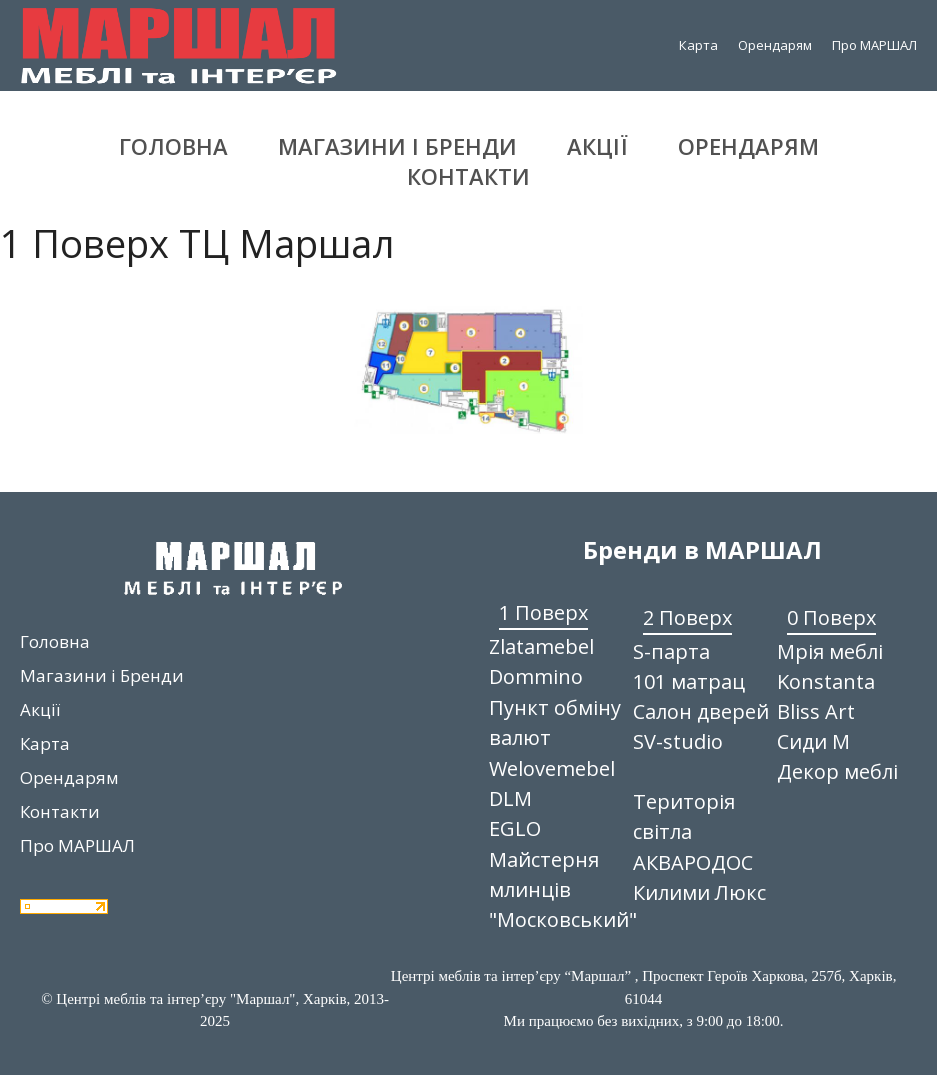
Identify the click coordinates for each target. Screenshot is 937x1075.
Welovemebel (552, 768)
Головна (173, 146)
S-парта (671, 651)
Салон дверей (701, 711)
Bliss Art (816, 711)
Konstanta (826, 681)
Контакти (468, 176)
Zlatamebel (541, 646)
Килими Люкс (699, 892)
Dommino (536, 676)
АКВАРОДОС (693, 862)
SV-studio (678, 741)
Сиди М (813, 741)
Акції (597, 146)
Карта (698, 45)
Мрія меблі (830, 651)
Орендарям (775, 45)
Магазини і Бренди (397, 146)
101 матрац (689, 681)
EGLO (515, 828)
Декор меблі (837, 771)
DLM (510, 798)
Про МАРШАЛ (874, 45)
